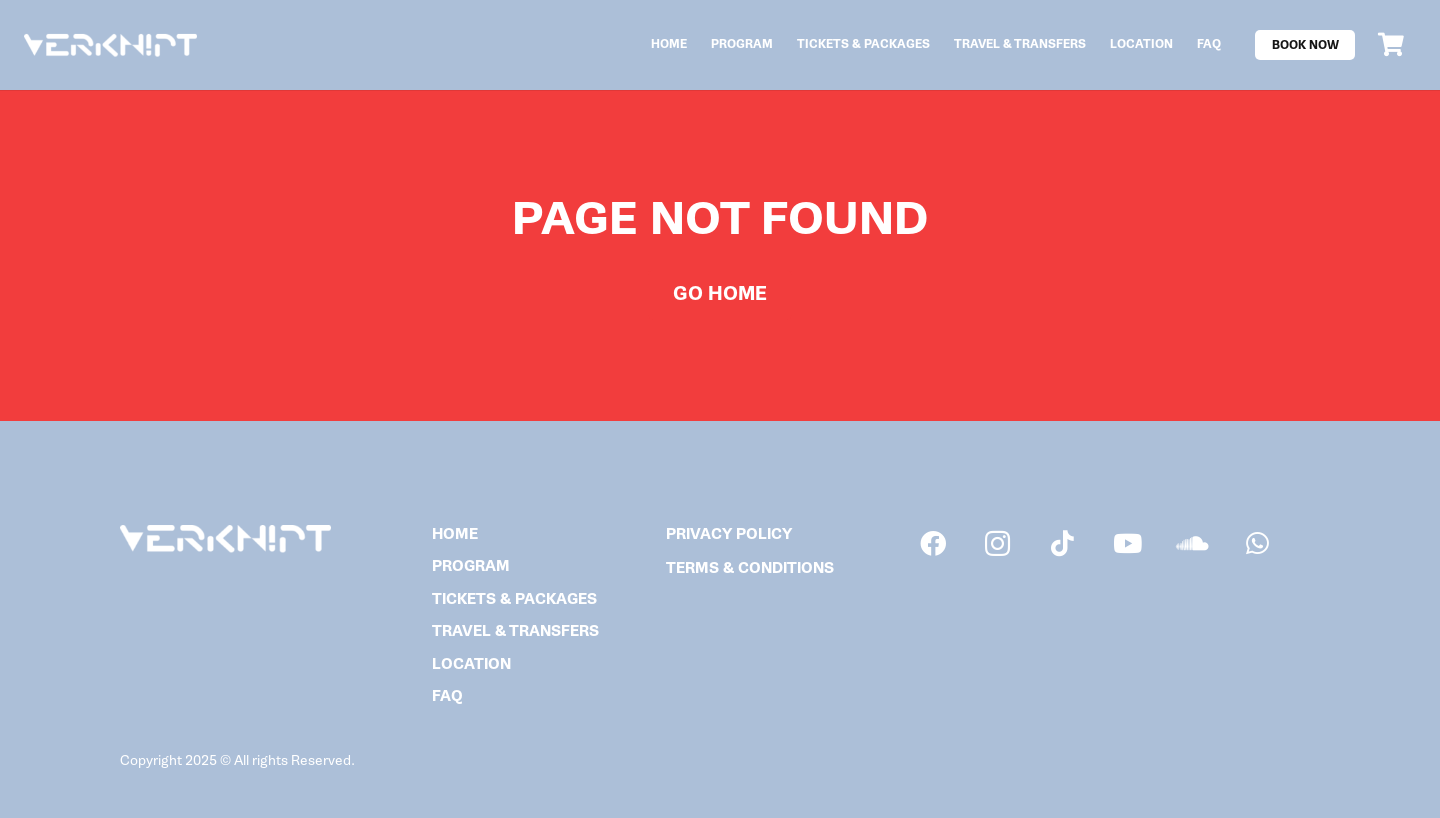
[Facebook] (932, 543)
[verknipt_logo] (110, 45)
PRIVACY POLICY (729, 534)
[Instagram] (997, 543)
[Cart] (1390, 45)
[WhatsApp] (1257, 543)
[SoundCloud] (1192, 543)
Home (455, 534)
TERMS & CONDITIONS (750, 568)
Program (471, 566)
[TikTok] (1062, 543)
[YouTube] (1127, 543)
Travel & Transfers (515, 631)
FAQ (447, 696)
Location (471, 664)
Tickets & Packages (514, 599)
